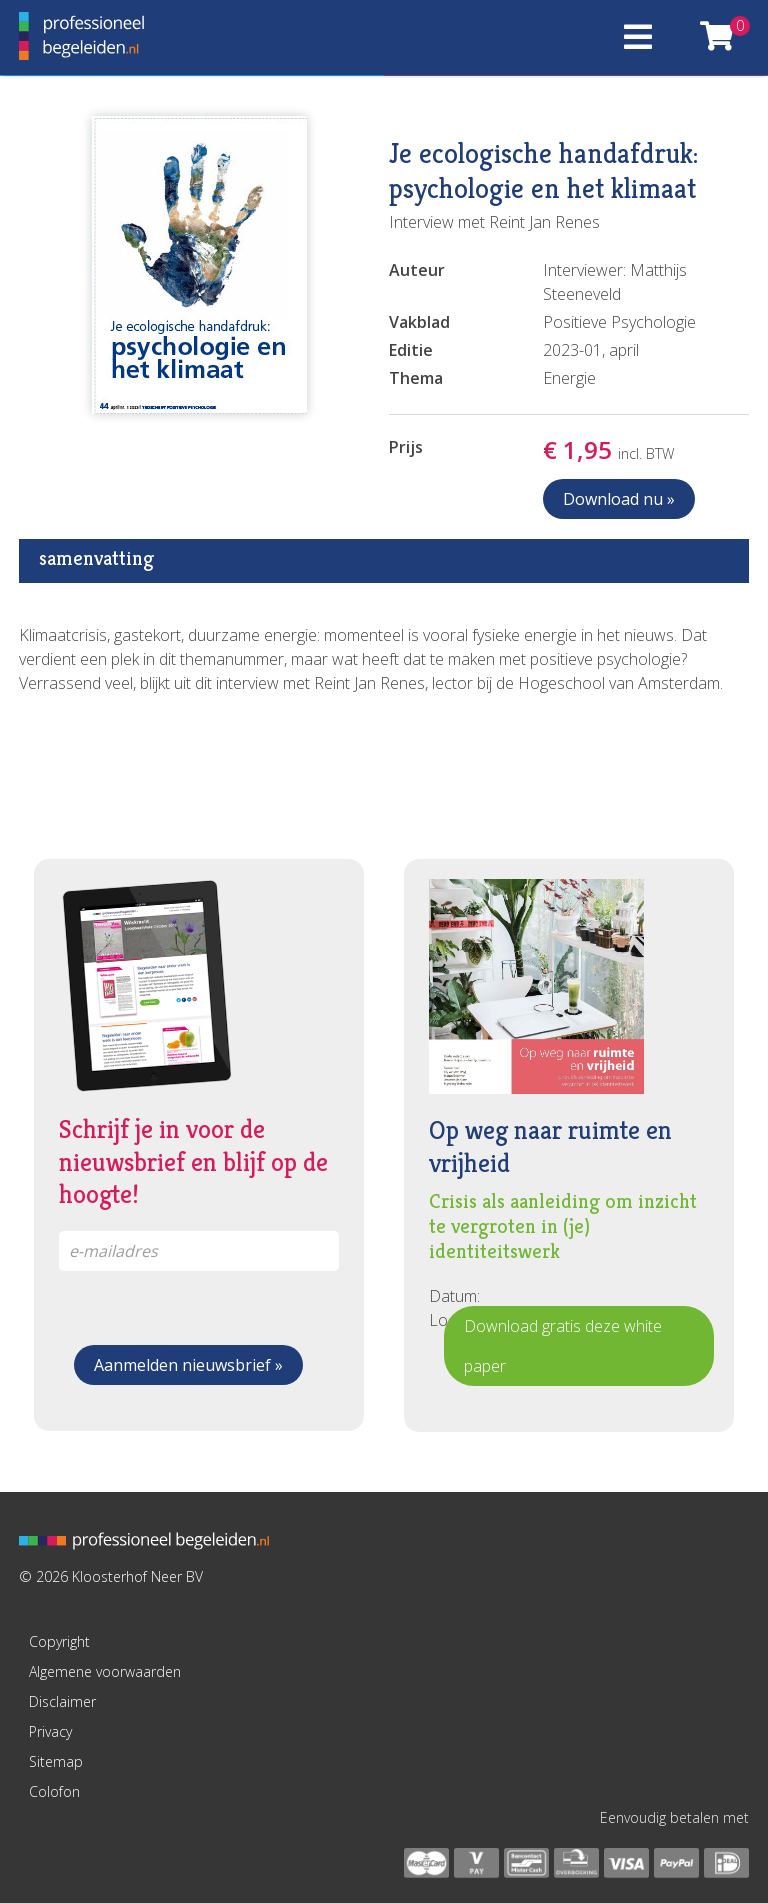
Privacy (50, 1731)
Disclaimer (62, 1701)
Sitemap (56, 1761)
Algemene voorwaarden (105, 1671)
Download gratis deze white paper (563, 1346)
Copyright (59, 1641)
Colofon (54, 1791)
